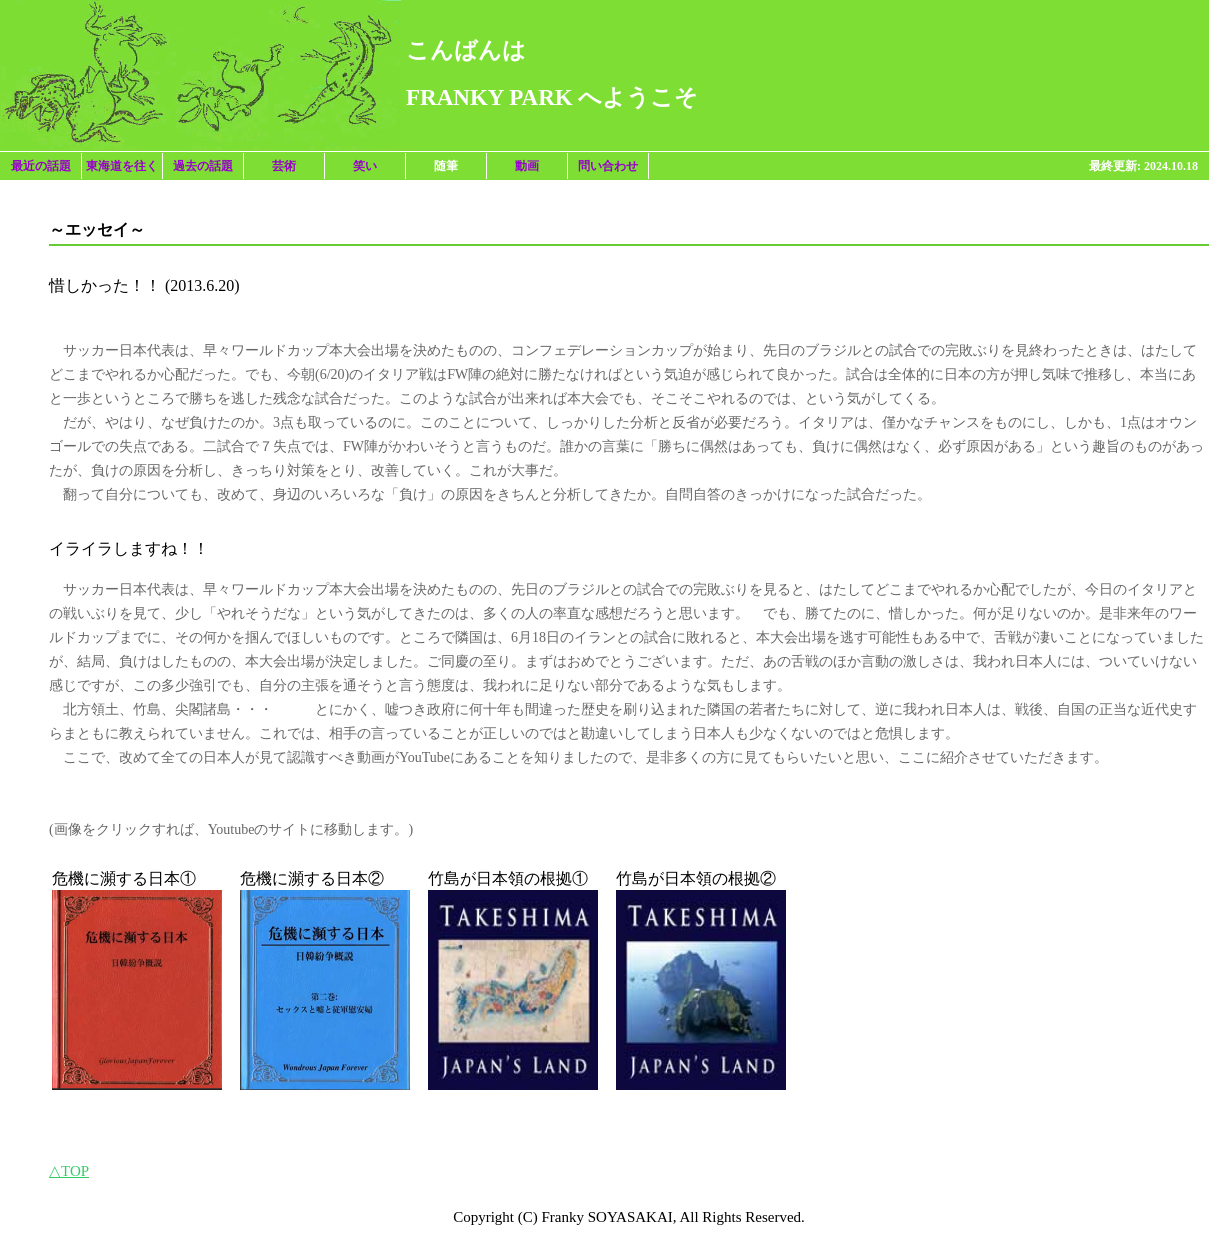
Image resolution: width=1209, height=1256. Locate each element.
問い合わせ (608, 166)
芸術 (284, 166)
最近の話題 (41, 166)
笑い (365, 166)
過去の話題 (203, 166)
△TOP (69, 1171)
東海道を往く (122, 166)
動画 (527, 166)
